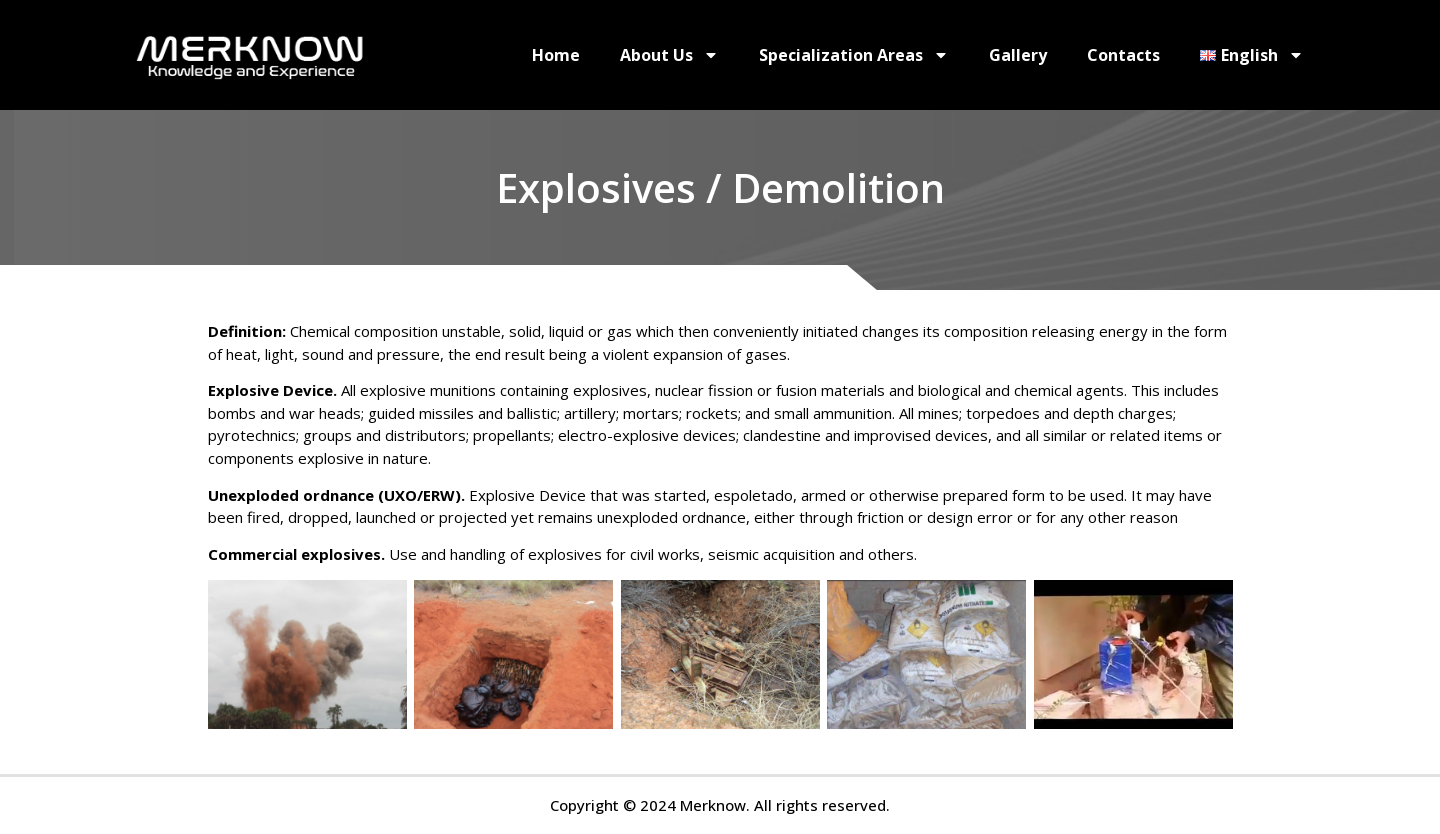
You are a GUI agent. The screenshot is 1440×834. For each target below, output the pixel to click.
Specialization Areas (854, 55)
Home (556, 55)
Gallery (1018, 55)
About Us (669, 55)
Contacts (1123, 55)
